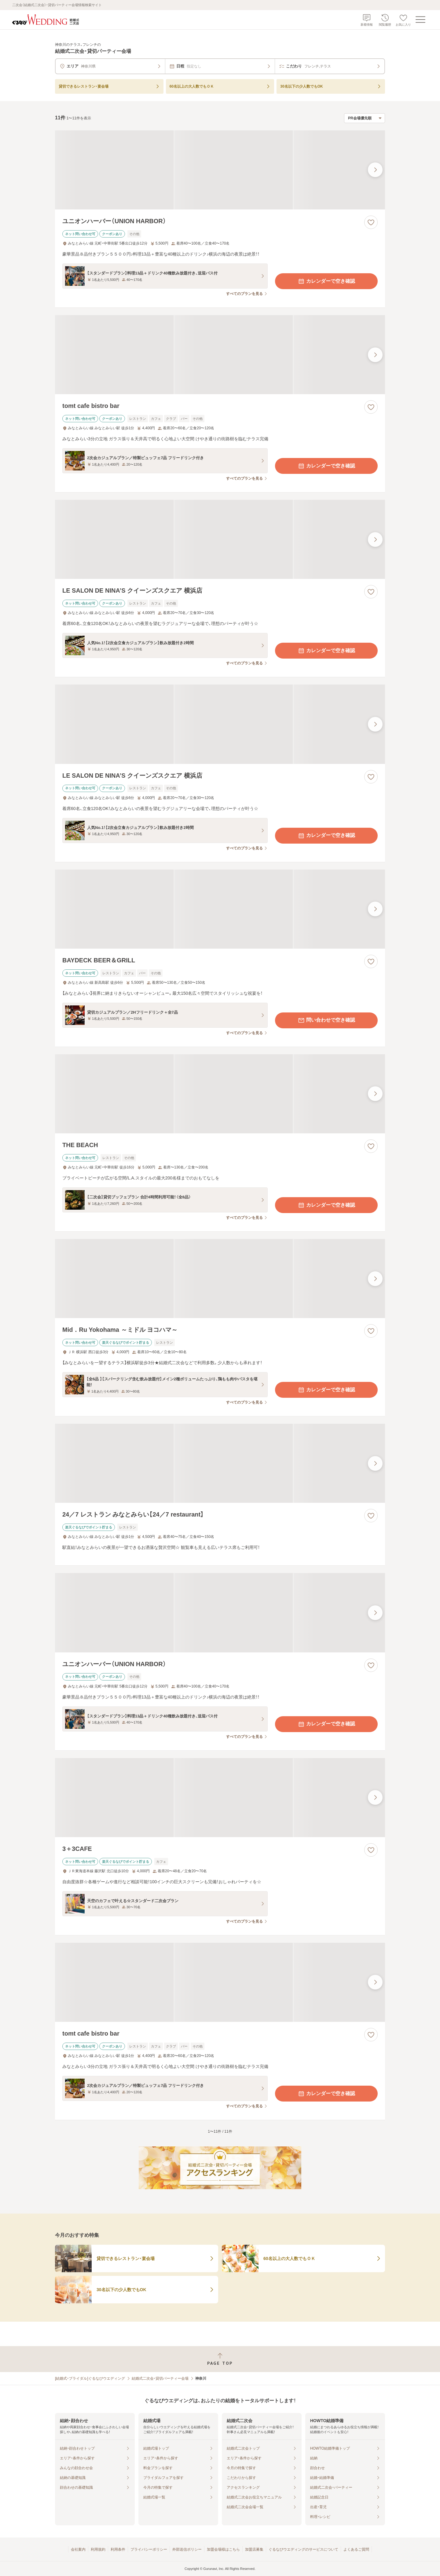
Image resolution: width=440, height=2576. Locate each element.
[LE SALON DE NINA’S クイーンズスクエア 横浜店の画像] (220, 539)
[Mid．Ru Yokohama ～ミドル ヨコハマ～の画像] (220, 1278)
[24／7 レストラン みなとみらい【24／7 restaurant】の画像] (220, 1463)
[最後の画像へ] (375, 169)
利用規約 (98, 2549)
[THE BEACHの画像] (220, 1093)
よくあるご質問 (356, 2549)
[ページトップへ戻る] (220, 2359)
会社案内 (78, 2549)
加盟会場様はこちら (223, 2549)
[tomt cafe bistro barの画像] (220, 354)
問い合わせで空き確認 (326, 1020)
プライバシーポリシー (148, 2549)
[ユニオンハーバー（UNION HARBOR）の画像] (220, 169)
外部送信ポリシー (187, 2549)
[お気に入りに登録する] (371, 222)
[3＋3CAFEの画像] (220, 1797)
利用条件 (118, 2549)
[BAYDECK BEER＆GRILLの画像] (220, 909)
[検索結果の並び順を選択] (364, 118)
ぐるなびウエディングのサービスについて (303, 2549)
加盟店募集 (254, 2549)
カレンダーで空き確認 (326, 281)
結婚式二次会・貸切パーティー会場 (160, 2378)
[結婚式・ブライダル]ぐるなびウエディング (90, 2378)
